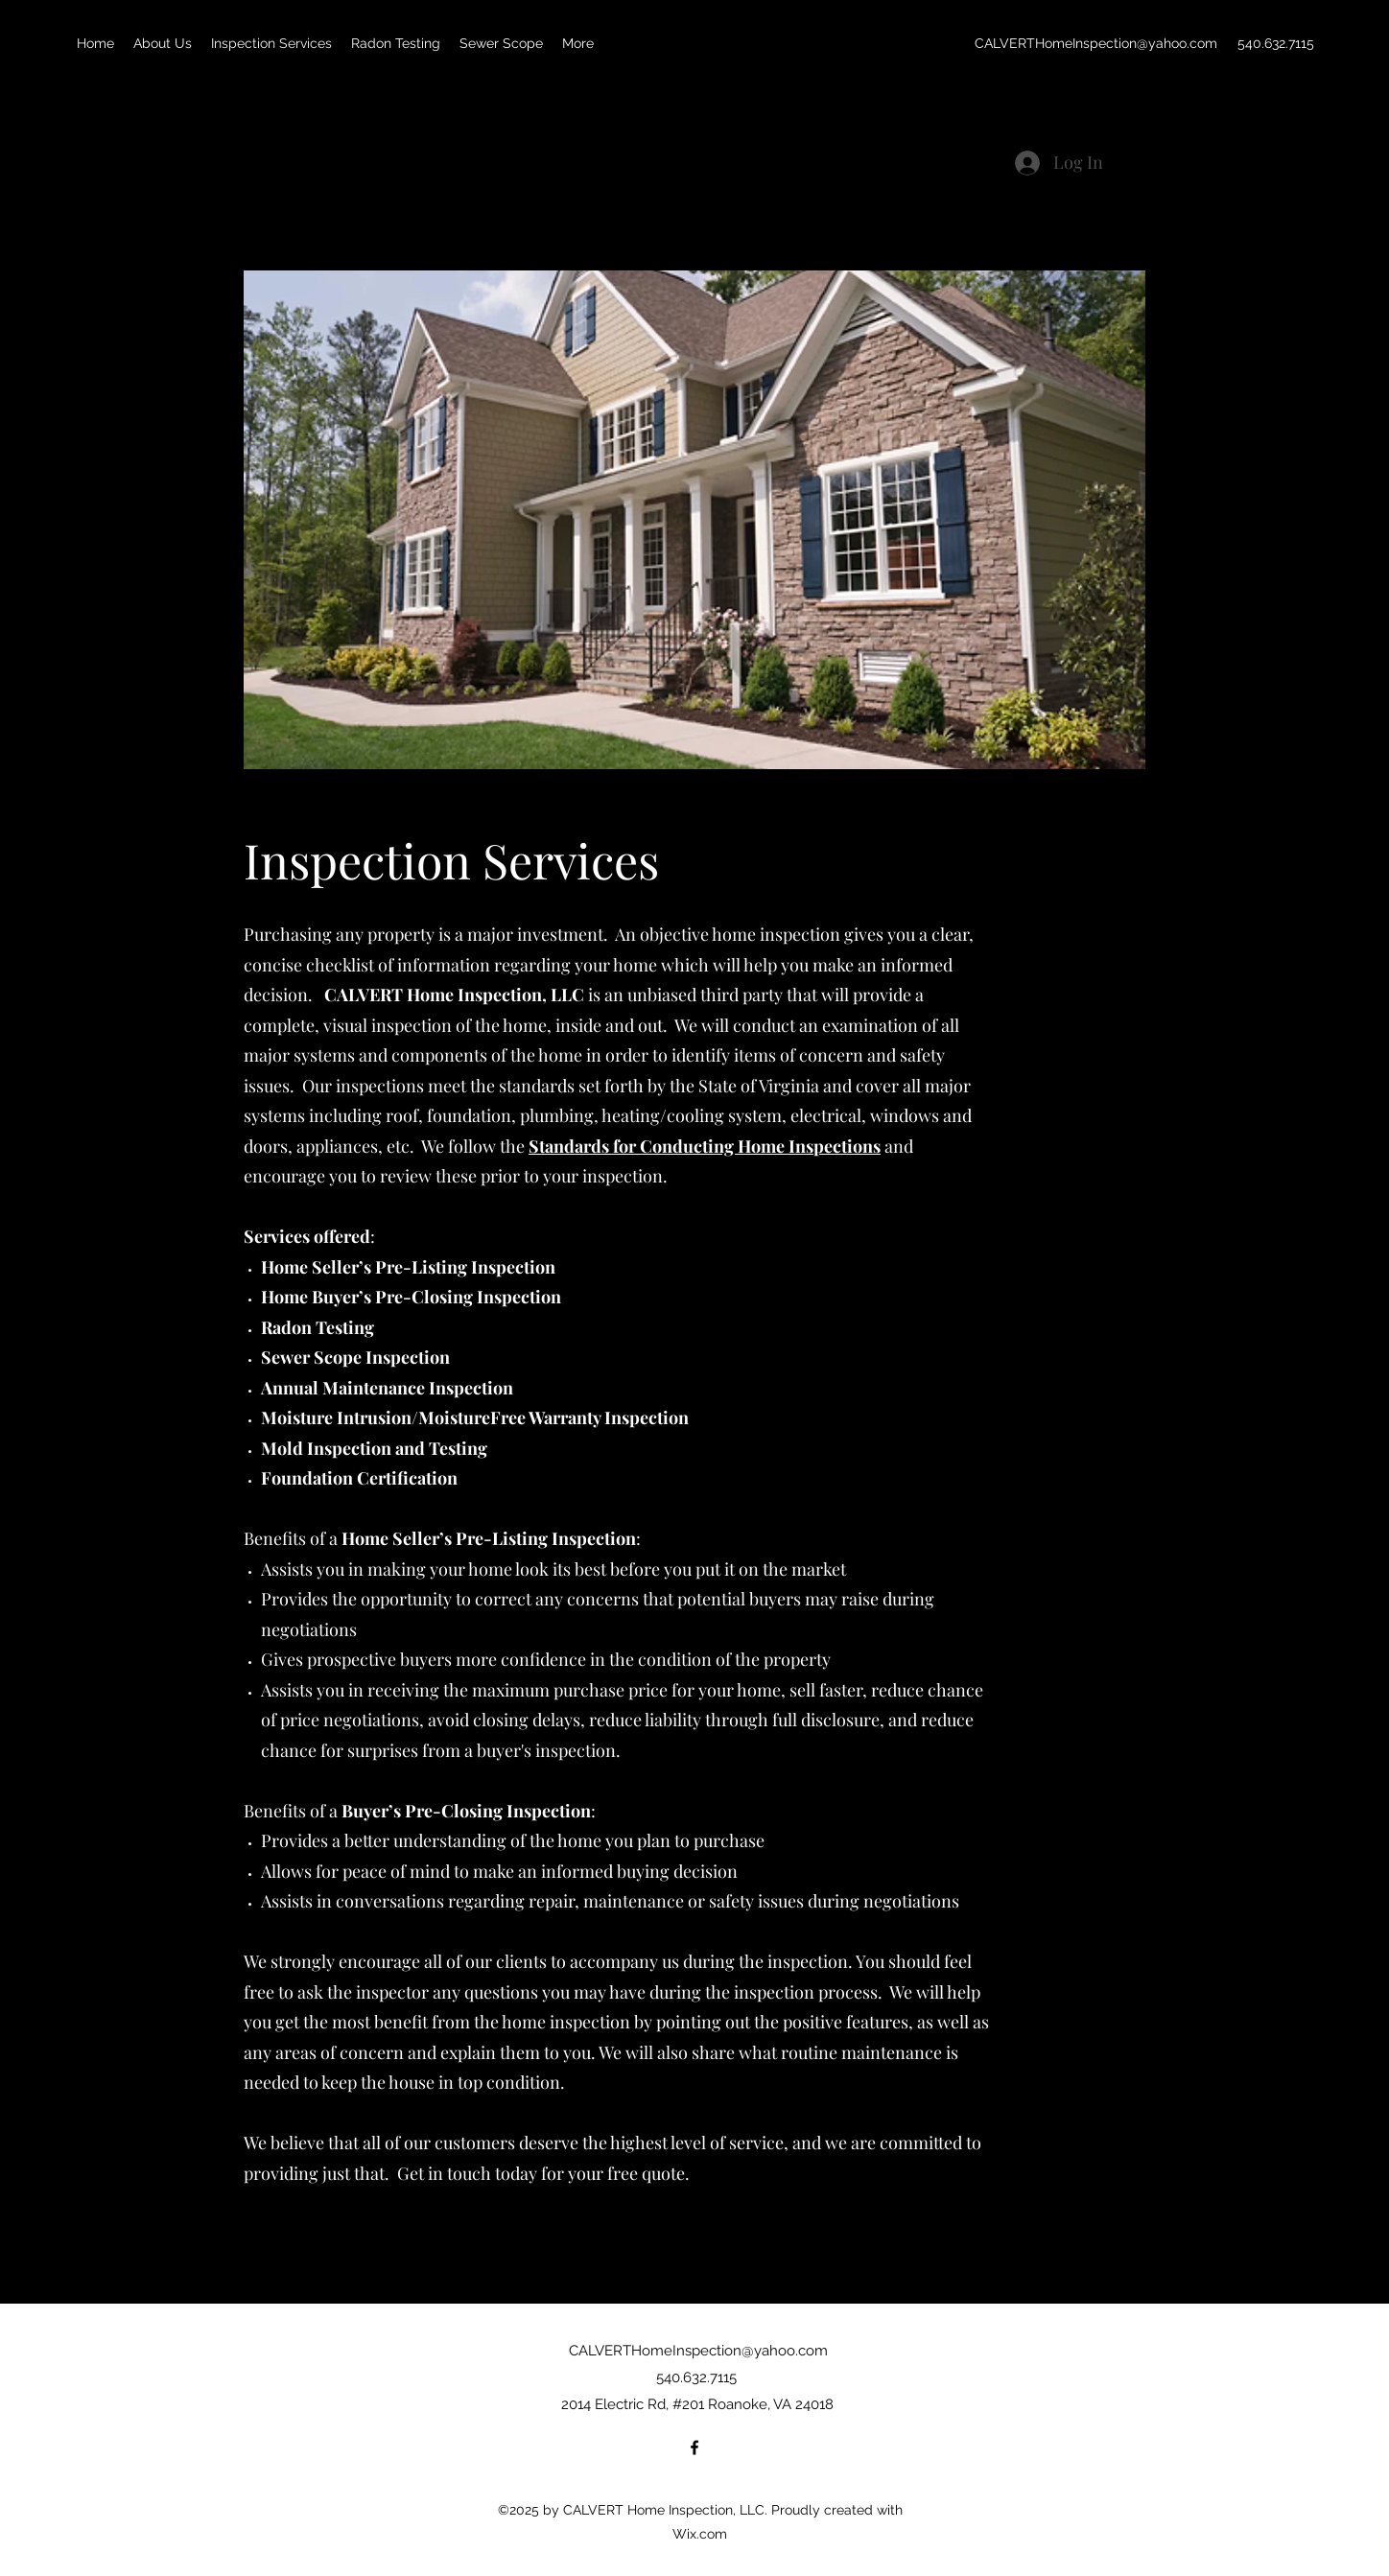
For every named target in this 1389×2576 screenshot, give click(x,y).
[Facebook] (694, 2447)
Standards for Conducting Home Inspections (705, 1146)
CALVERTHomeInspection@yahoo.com (1096, 43)
